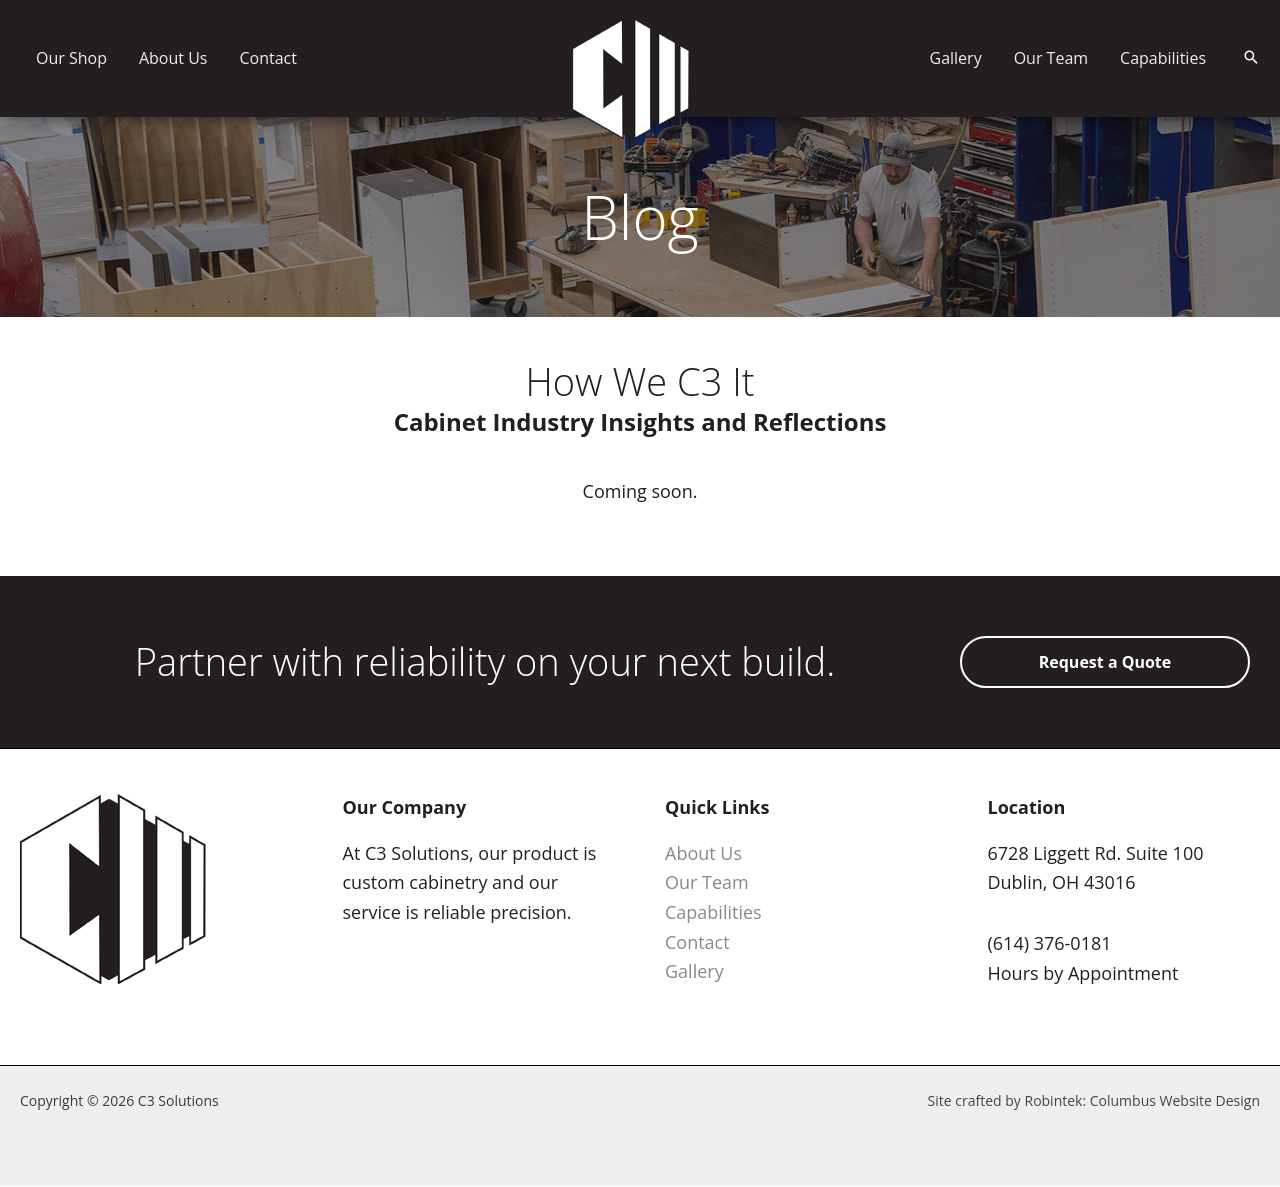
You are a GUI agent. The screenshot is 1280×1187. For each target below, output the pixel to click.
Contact (697, 942)
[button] (1251, 58)
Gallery (694, 971)
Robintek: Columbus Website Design (1142, 1100)
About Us (703, 853)
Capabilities (713, 912)
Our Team (707, 882)
